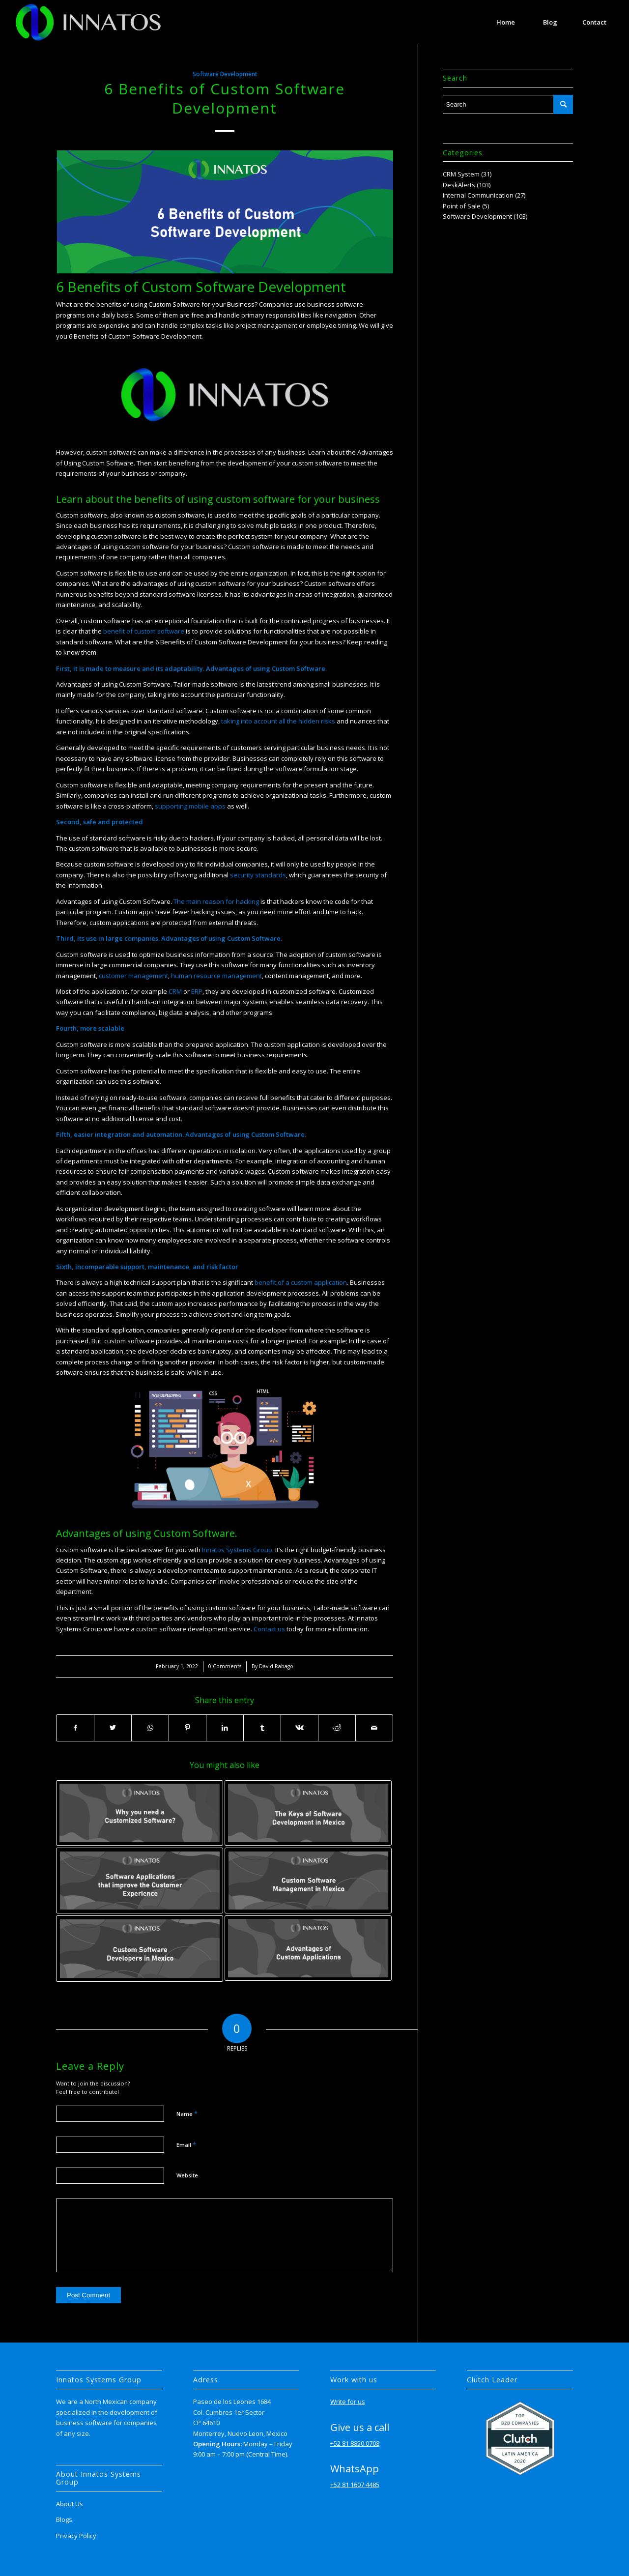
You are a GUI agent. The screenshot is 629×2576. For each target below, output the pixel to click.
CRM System (461, 174)
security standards (258, 874)
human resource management (216, 975)
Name (187, 2113)
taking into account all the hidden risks (278, 721)
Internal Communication (478, 195)
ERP (196, 991)
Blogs (64, 2519)
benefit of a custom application (300, 1282)
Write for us (347, 2401)
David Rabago (276, 1666)
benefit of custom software (143, 631)
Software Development (225, 74)
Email (186, 2144)
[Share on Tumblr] (262, 1727)
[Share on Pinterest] (187, 1727)
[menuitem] (506, 22)
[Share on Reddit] (336, 1727)
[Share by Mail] (374, 1727)
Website (187, 2175)
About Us (69, 2503)
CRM (175, 991)
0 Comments (224, 1666)
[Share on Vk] (299, 1727)
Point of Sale (462, 206)
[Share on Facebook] (75, 1727)
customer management (133, 975)
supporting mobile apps (190, 806)
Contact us (269, 1628)
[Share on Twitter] (112, 1727)
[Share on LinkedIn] (224, 1727)
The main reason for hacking (216, 901)
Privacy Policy (76, 2535)
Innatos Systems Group (237, 1549)
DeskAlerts (459, 184)
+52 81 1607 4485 (354, 2484)
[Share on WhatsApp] (150, 1727)
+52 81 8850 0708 (354, 2443)
